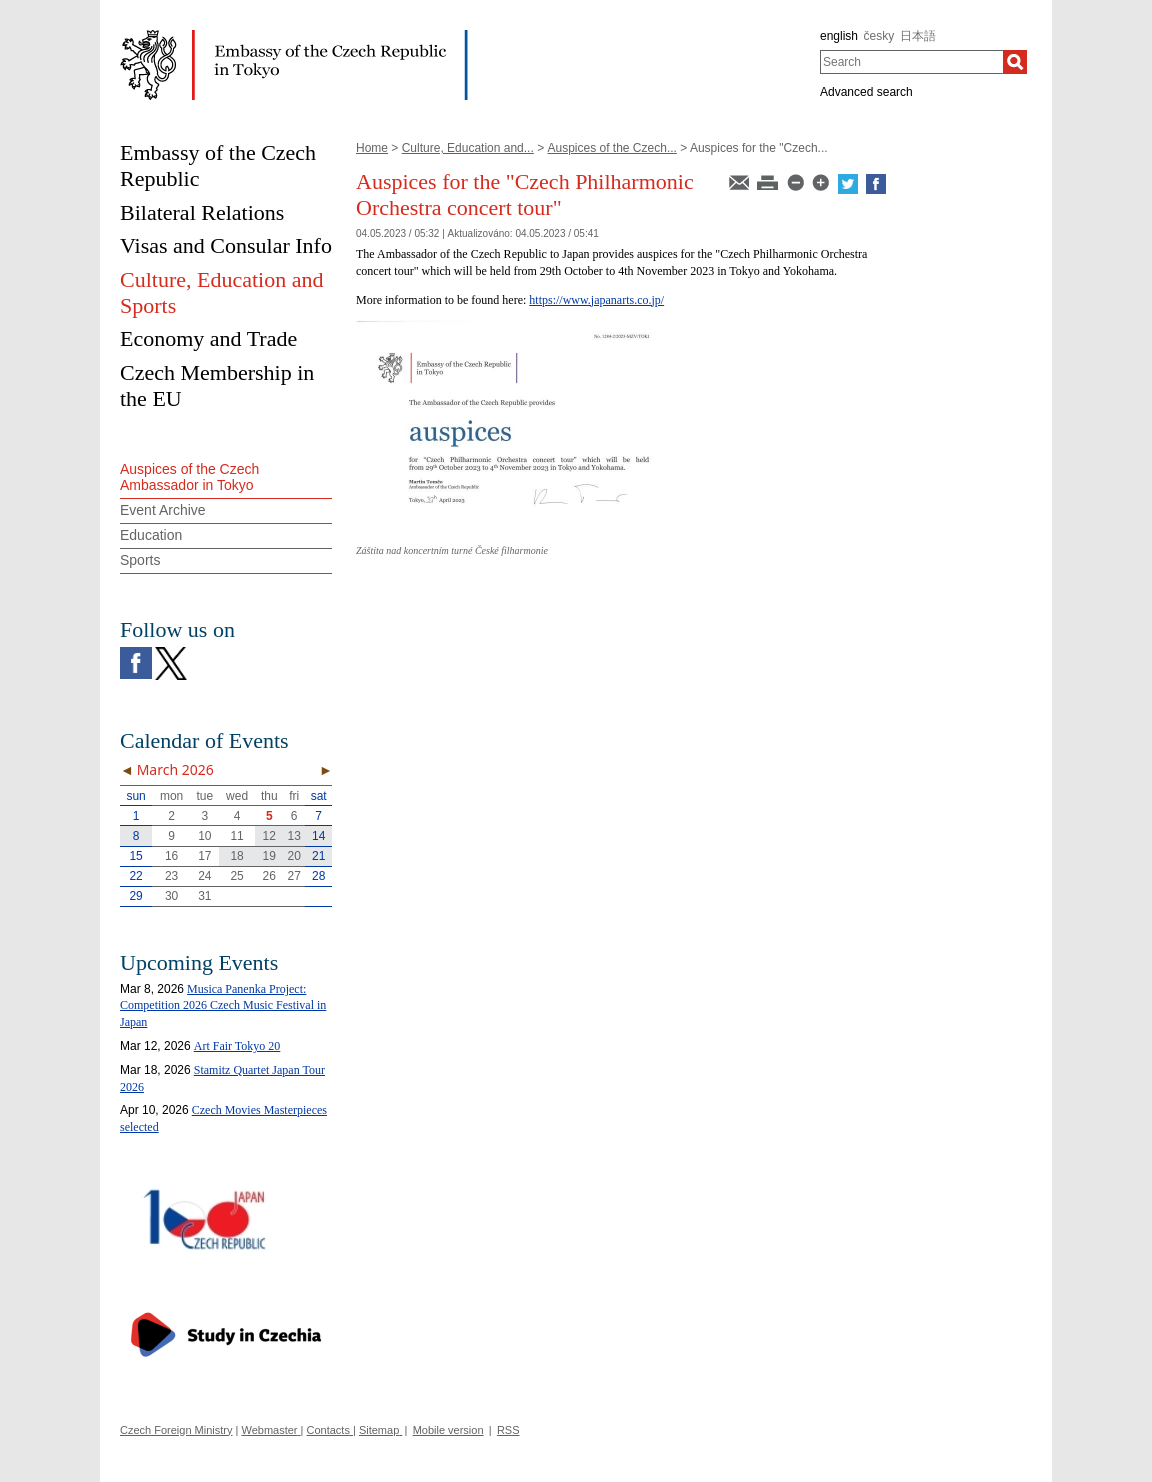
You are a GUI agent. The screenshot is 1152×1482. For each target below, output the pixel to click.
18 (236, 856)
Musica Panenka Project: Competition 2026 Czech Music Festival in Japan (223, 1006)
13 (294, 836)
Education (151, 535)
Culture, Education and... (468, 148)
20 (294, 856)
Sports (140, 560)
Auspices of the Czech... (611, 148)
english (839, 36)
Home (372, 148)
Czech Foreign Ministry (176, 1430)
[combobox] (911, 62)
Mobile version (448, 1430)
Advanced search (866, 92)
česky (879, 36)
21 (318, 856)
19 (269, 856)
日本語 (918, 36)
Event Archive (163, 510)
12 (269, 836)
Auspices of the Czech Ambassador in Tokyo (189, 477)
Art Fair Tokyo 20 (237, 1046)
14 (318, 836)
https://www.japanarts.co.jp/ (596, 300)
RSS (508, 1430)
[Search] (1015, 62)
